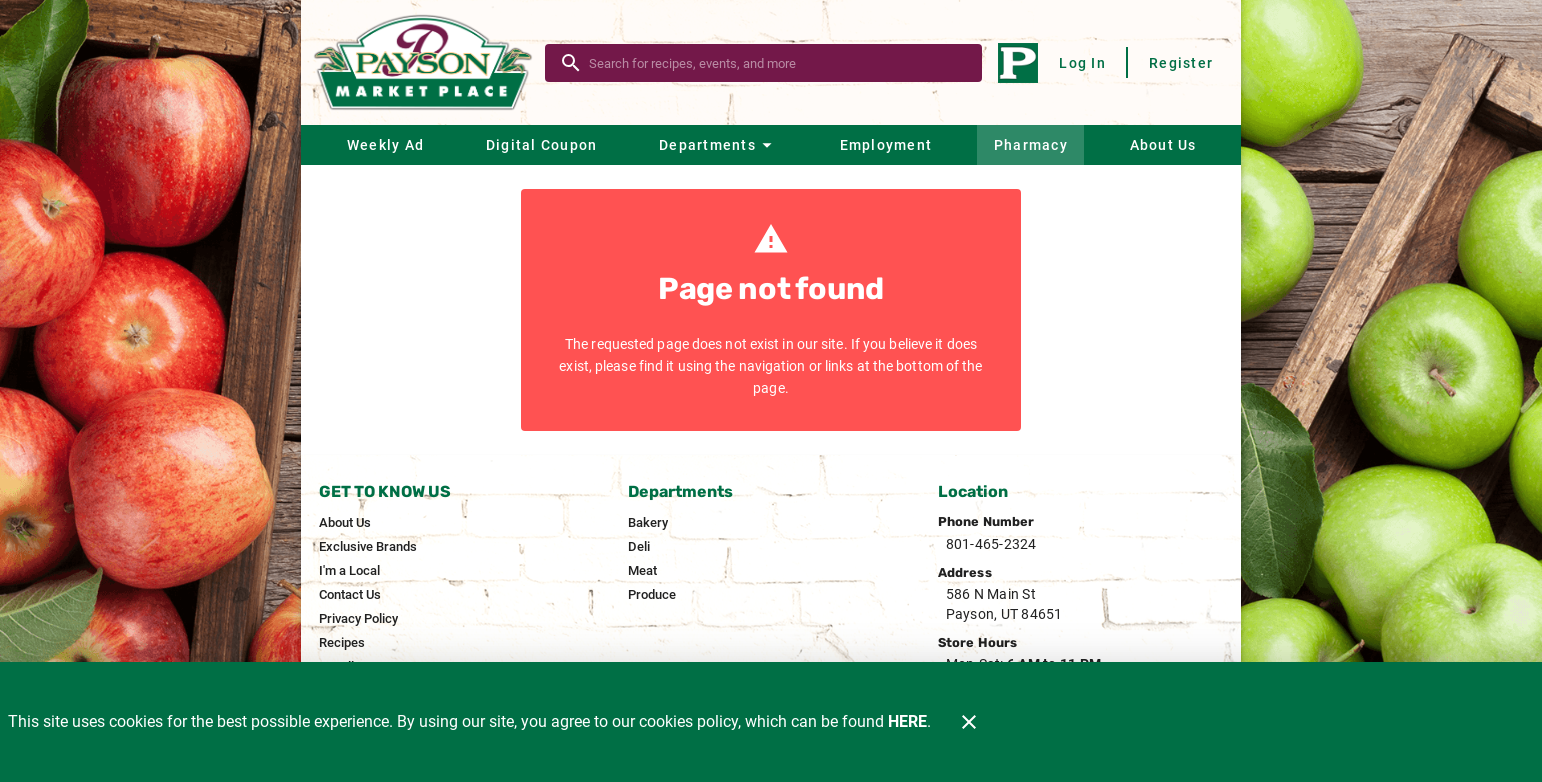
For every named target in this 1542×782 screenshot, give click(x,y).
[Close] (969, 722)
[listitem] (345, 523)
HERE (907, 721)
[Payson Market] (429, 62)
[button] (718, 145)
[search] (777, 63)
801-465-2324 (991, 544)
